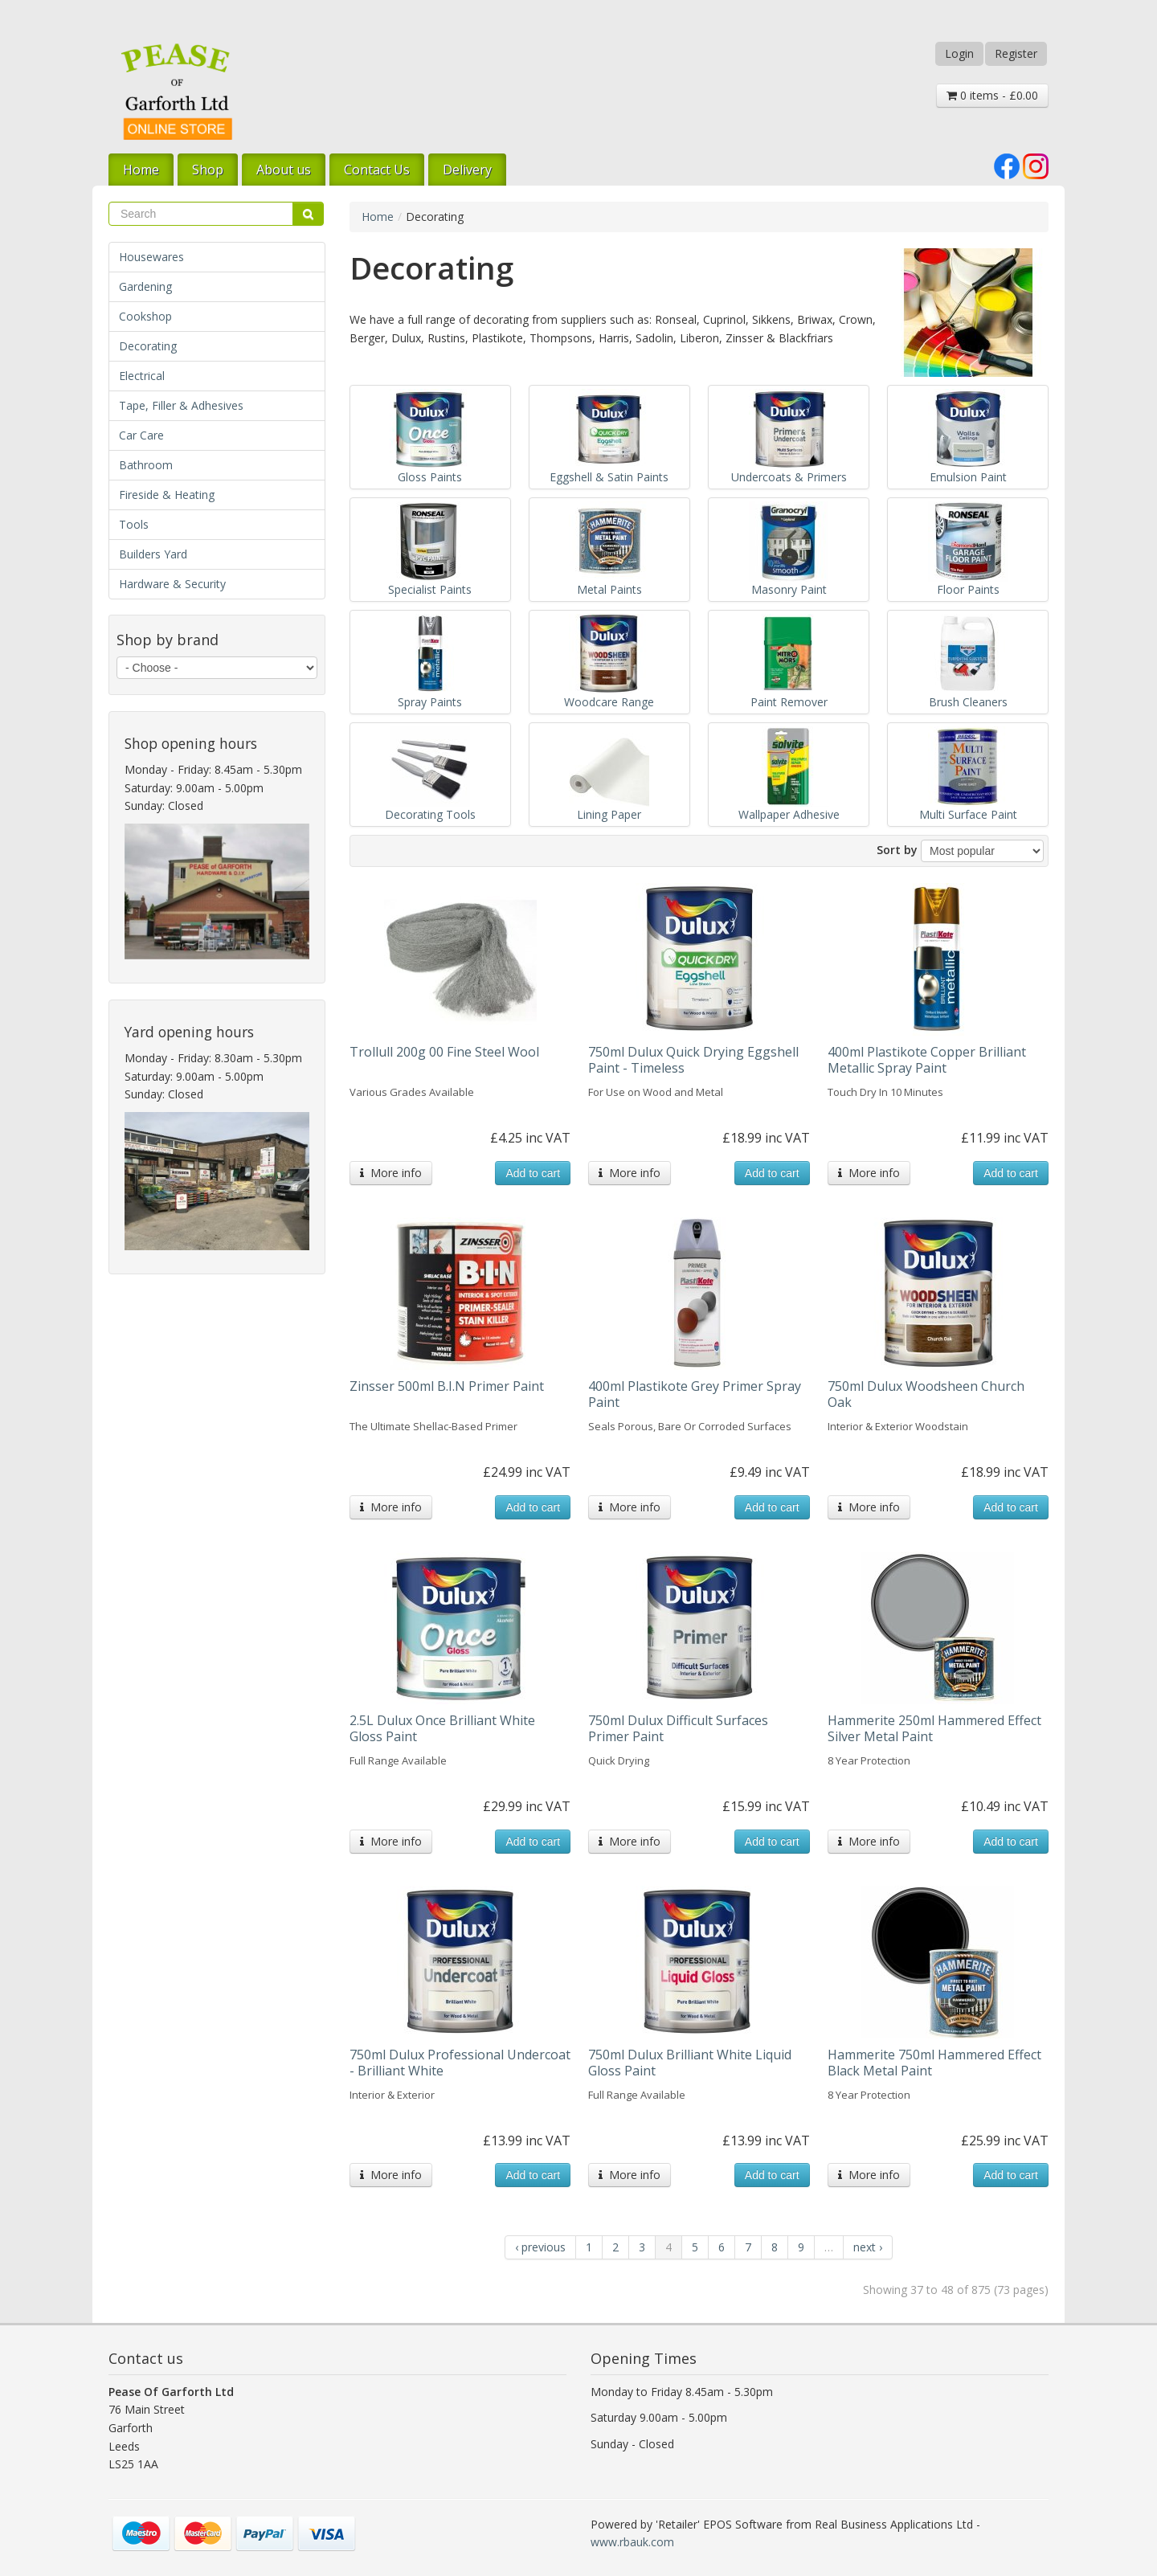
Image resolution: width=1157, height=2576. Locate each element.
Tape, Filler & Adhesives (181, 405)
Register (1016, 53)
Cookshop (145, 316)
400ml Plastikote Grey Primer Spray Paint (694, 1394)
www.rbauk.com (632, 2541)
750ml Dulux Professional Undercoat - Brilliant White (460, 2062)
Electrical (142, 375)
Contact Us (377, 169)
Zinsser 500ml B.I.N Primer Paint (447, 1386)
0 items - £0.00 (992, 95)
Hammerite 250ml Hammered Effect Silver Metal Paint (934, 1728)
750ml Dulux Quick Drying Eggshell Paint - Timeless (693, 1060)
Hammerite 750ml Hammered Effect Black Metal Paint (934, 2062)
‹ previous (540, 2247)
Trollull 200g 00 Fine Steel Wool (444, 1052)
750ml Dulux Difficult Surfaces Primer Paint (678, 1728)
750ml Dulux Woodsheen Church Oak (926, 1394)
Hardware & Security (172, 583)
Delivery (467, 169)
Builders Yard (153, 554)
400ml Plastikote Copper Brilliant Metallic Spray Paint (927, 1060)
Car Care (141, 435)
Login (959, 53)
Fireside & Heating (167, 494)
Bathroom (146, 464)
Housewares (151, 256)
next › (867, 2247)
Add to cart (532, 1173)
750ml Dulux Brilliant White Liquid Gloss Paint (689, 2062)
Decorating (148, 346)
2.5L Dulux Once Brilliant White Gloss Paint (442, 1728)
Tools (134, 524)
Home (141, 169)
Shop (207, 169)
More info (391, 1172)
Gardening (145, 286)
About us (283, 169)
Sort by (897, 849)
